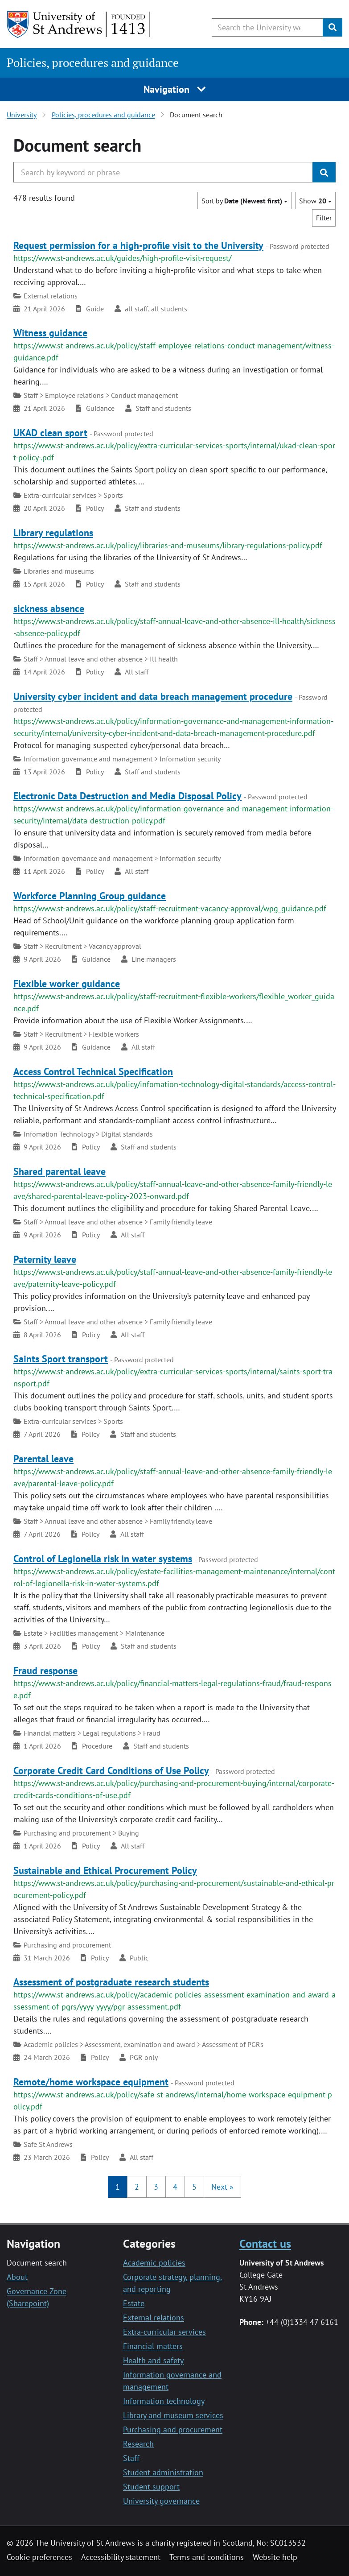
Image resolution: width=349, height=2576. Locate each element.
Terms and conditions (206, 2557)
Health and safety (153, 2360)
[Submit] (332, 27)
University (22, 114)
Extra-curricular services (164, 2332)
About (17, 2277)
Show (315, 200)
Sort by (244, 200)
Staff (131, 2458)
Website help (275, 2557)
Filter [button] (324, 217)
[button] (222, 2187)
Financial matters (153, 2346)
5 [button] (194, 2187)
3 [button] (156, 2187)
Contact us (265, 2243)
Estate (133, 2303)
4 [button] (175, 2187)
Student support (151, 2486)
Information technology (164, 2401)
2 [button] (137, 2187)
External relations (153, 2317)
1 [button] (117, 2187)
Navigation (174, 89)
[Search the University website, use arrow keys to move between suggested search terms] (267, 27)
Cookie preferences (39, 2557)
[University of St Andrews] (79, 24)
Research (138, 2444)
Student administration (163, 2472)
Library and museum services (173, 2415)
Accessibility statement (120, 2557)
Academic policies (154, 2263)
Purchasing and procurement (172, 2429)
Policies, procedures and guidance (93, 62)
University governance (161, 2501)
